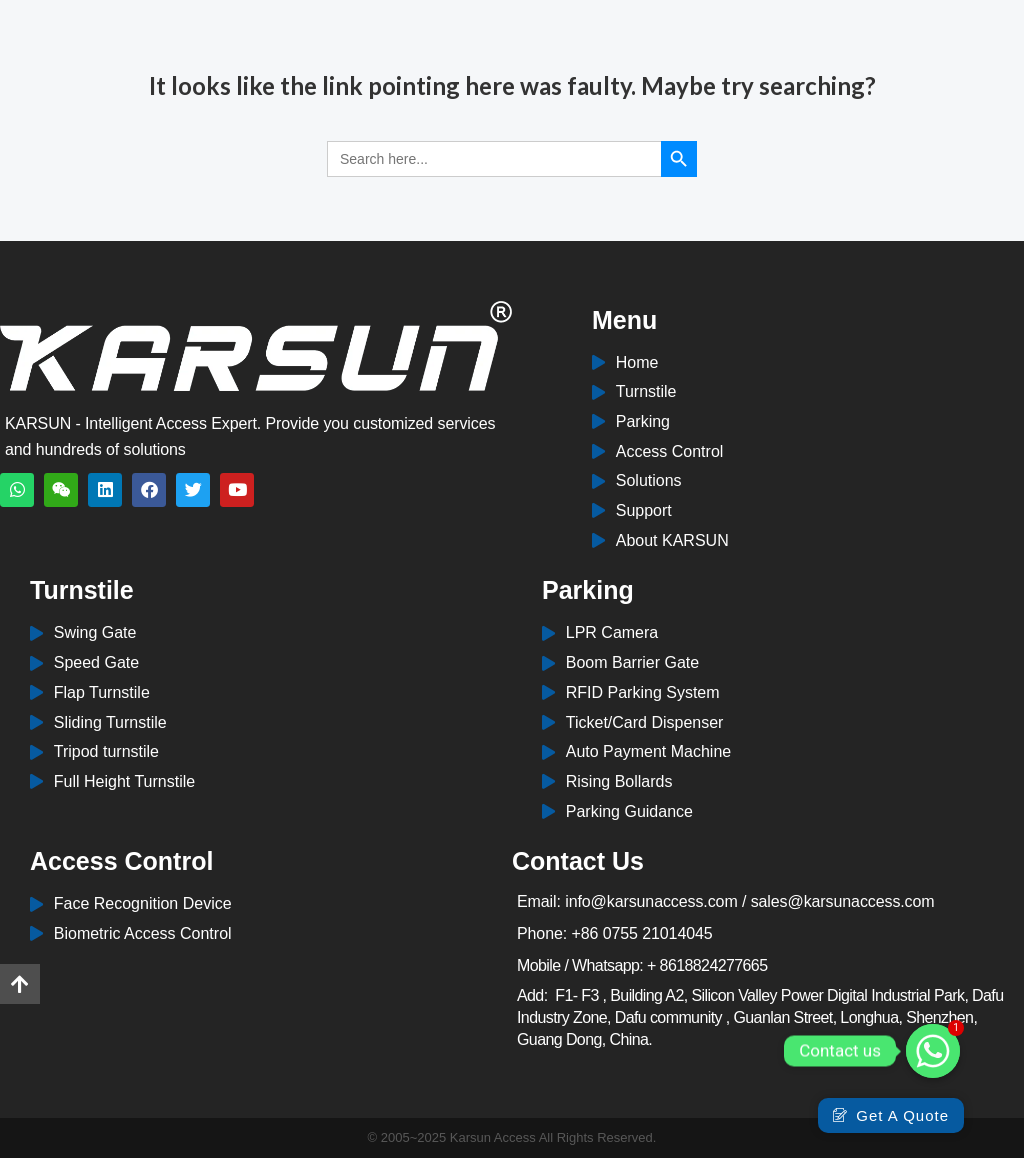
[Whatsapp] (933, 1051)
